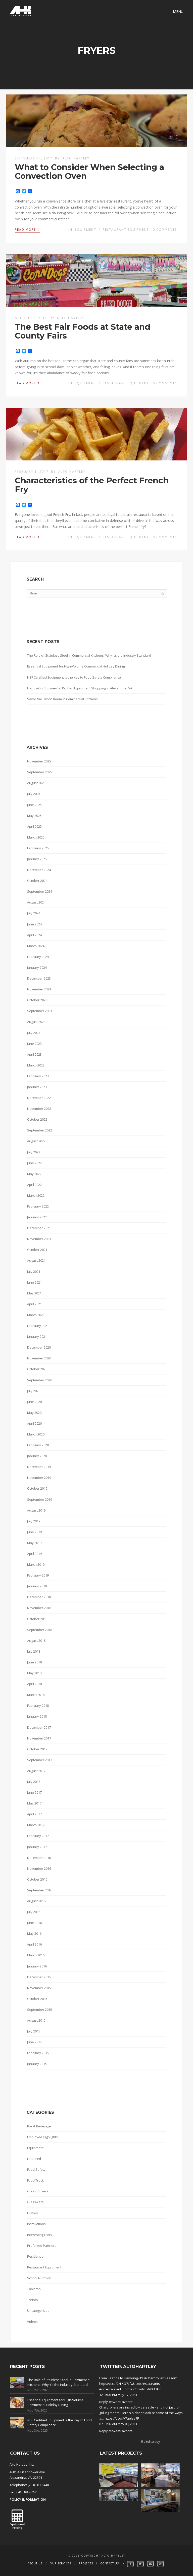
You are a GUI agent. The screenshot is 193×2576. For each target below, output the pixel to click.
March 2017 (35, 1825)
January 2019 (37, 1586)
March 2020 (35, 1434)
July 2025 (33, 793)
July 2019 (33, 1521)
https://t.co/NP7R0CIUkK (143, 2389)
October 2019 (37, 1488)
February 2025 (38, 848)
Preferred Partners (41, 2245)
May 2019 (34, 1543)
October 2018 (37, 1619)
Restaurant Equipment (126, 229)
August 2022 (36, 1141)
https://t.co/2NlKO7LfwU (117, 2383)
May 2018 (34, 1673)
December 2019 (39, 1466)
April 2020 (34, 1423)
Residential (35, 2256)
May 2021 (34, 1293)
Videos (32, 2321)
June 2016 (34, 1922)
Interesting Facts (39, 2234)
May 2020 (34, 1412)
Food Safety (36, 2169)
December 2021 (39, 1228)
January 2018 (37, 1716)
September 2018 (39, 1629)
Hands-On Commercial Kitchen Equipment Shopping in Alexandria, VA (79, 688)
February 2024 (38, 956)
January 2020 (37, 1456)
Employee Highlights (42, 2137)
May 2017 (34, 1803)
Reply (103, 2401)
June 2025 (34, 804)
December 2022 (39, 1097)
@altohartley (150, 2441)
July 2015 (33, 2031)
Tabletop (34, 2289)
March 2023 (35, 1065)
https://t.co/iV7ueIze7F (122, 2418)
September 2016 (39, 1890)
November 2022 (39, 1108)
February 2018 (38, 1705)
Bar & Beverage (39, 2126)
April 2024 (34, 935)
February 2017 (38, 1835)
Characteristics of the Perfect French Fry (92, 485)
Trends (32, 2299)
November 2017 (39, 1738)
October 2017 (37, 1749)
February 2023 (38, 1076)
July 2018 (33, 1651)
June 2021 (34, 1282)
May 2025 (34, 815)
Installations (36, 2224)
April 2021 (34, 1304)
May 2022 (34, 1174)
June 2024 (34, 924)
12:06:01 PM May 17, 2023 (118, 2394)
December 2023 (39, 978)
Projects (86, 2563)
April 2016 (34, 1944)
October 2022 (37, 1119)
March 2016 (35, 1955)
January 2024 (37, 967)
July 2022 (33, 1152)
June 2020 (34, 1401)
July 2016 (33, 1912)
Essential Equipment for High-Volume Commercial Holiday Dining (76, 666)
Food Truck (35, 2180)
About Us (35, 2563)
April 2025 (34, 826)
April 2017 (34, 1814)
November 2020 (39, 1358)
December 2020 (39, 1347)
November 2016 (39, 1868)
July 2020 (33, 1391)
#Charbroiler (154, 2378)
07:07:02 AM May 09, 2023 (118, 2424)
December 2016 (39, 1857)
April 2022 (34, 1184)
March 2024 (35, 946)
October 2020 (37, 1369)
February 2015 (38, 2053)
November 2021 (39, 1238)
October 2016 (37, 1879)
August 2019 (36, 1510)
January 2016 (37, 1966)
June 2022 (34, 1163)
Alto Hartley (75, 158)
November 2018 (39, 1607)
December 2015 (39, 1977)
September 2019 (39, 1499)
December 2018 (39, 1597)
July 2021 (33, 1271)
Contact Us (109, 2563)
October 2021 (37, 1249)
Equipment (85, 229)
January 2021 (37, 1336)
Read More (27, 229)
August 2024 (36, 902)
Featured (34, 2158)
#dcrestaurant (110, 2389)
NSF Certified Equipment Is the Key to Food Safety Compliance (74, 677)
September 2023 (39, 1011)
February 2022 (38, 1206)
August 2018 (36, 1640)
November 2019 (39, 1477)
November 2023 (39, 989)
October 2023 (37, 1000)
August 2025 (36, 783)
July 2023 (33, 1032)
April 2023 (34, 1054)
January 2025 (37, 859)
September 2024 (39, 891)
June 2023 (34, 1043)
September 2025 (39, 772)
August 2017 (36, 1770)
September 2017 (39, 1760)
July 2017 (33, 1781)
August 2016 (36, 1901)
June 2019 (34, 1532)
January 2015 (37, 2063)
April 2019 (34, 1553)
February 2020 (38, 1445)
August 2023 (36, 1021)
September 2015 (39, 2009)
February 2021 (38, 1325)
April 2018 (34, 1684)
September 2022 (39, 1130)
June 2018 (34, 1662)
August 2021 (36, 1260)
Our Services (60, 2563)
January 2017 (37, 1847)
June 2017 (34, 1792)
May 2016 (34, 1933)
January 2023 (37, 1087)
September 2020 (39, 1380)
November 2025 (39, 761)
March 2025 (35, 837)
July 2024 (33, 913)
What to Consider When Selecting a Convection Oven (89, 171)
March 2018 (35, 1694)
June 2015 (34, 2042)
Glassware (35, 2202)
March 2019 (35, 1564)
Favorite (126, 2401)
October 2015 (37, 1998)
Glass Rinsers (37, 2191)
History (32, 2213)
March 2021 (35, 1315)
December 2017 (39, 1727)
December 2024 (39, 869)
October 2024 (37, 880)
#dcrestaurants (148, 2383)
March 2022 (35, 1195)
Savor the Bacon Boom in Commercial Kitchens (62, 699)
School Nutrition (39, 2278)
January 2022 (37, 1217)
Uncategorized (38, 2310)
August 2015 (36, 2020)
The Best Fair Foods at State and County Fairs (82, 331)
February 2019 (38, 1575)
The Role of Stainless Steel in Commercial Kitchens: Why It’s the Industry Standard (89, 655)
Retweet (114, 2401)
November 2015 (39, 1988)
